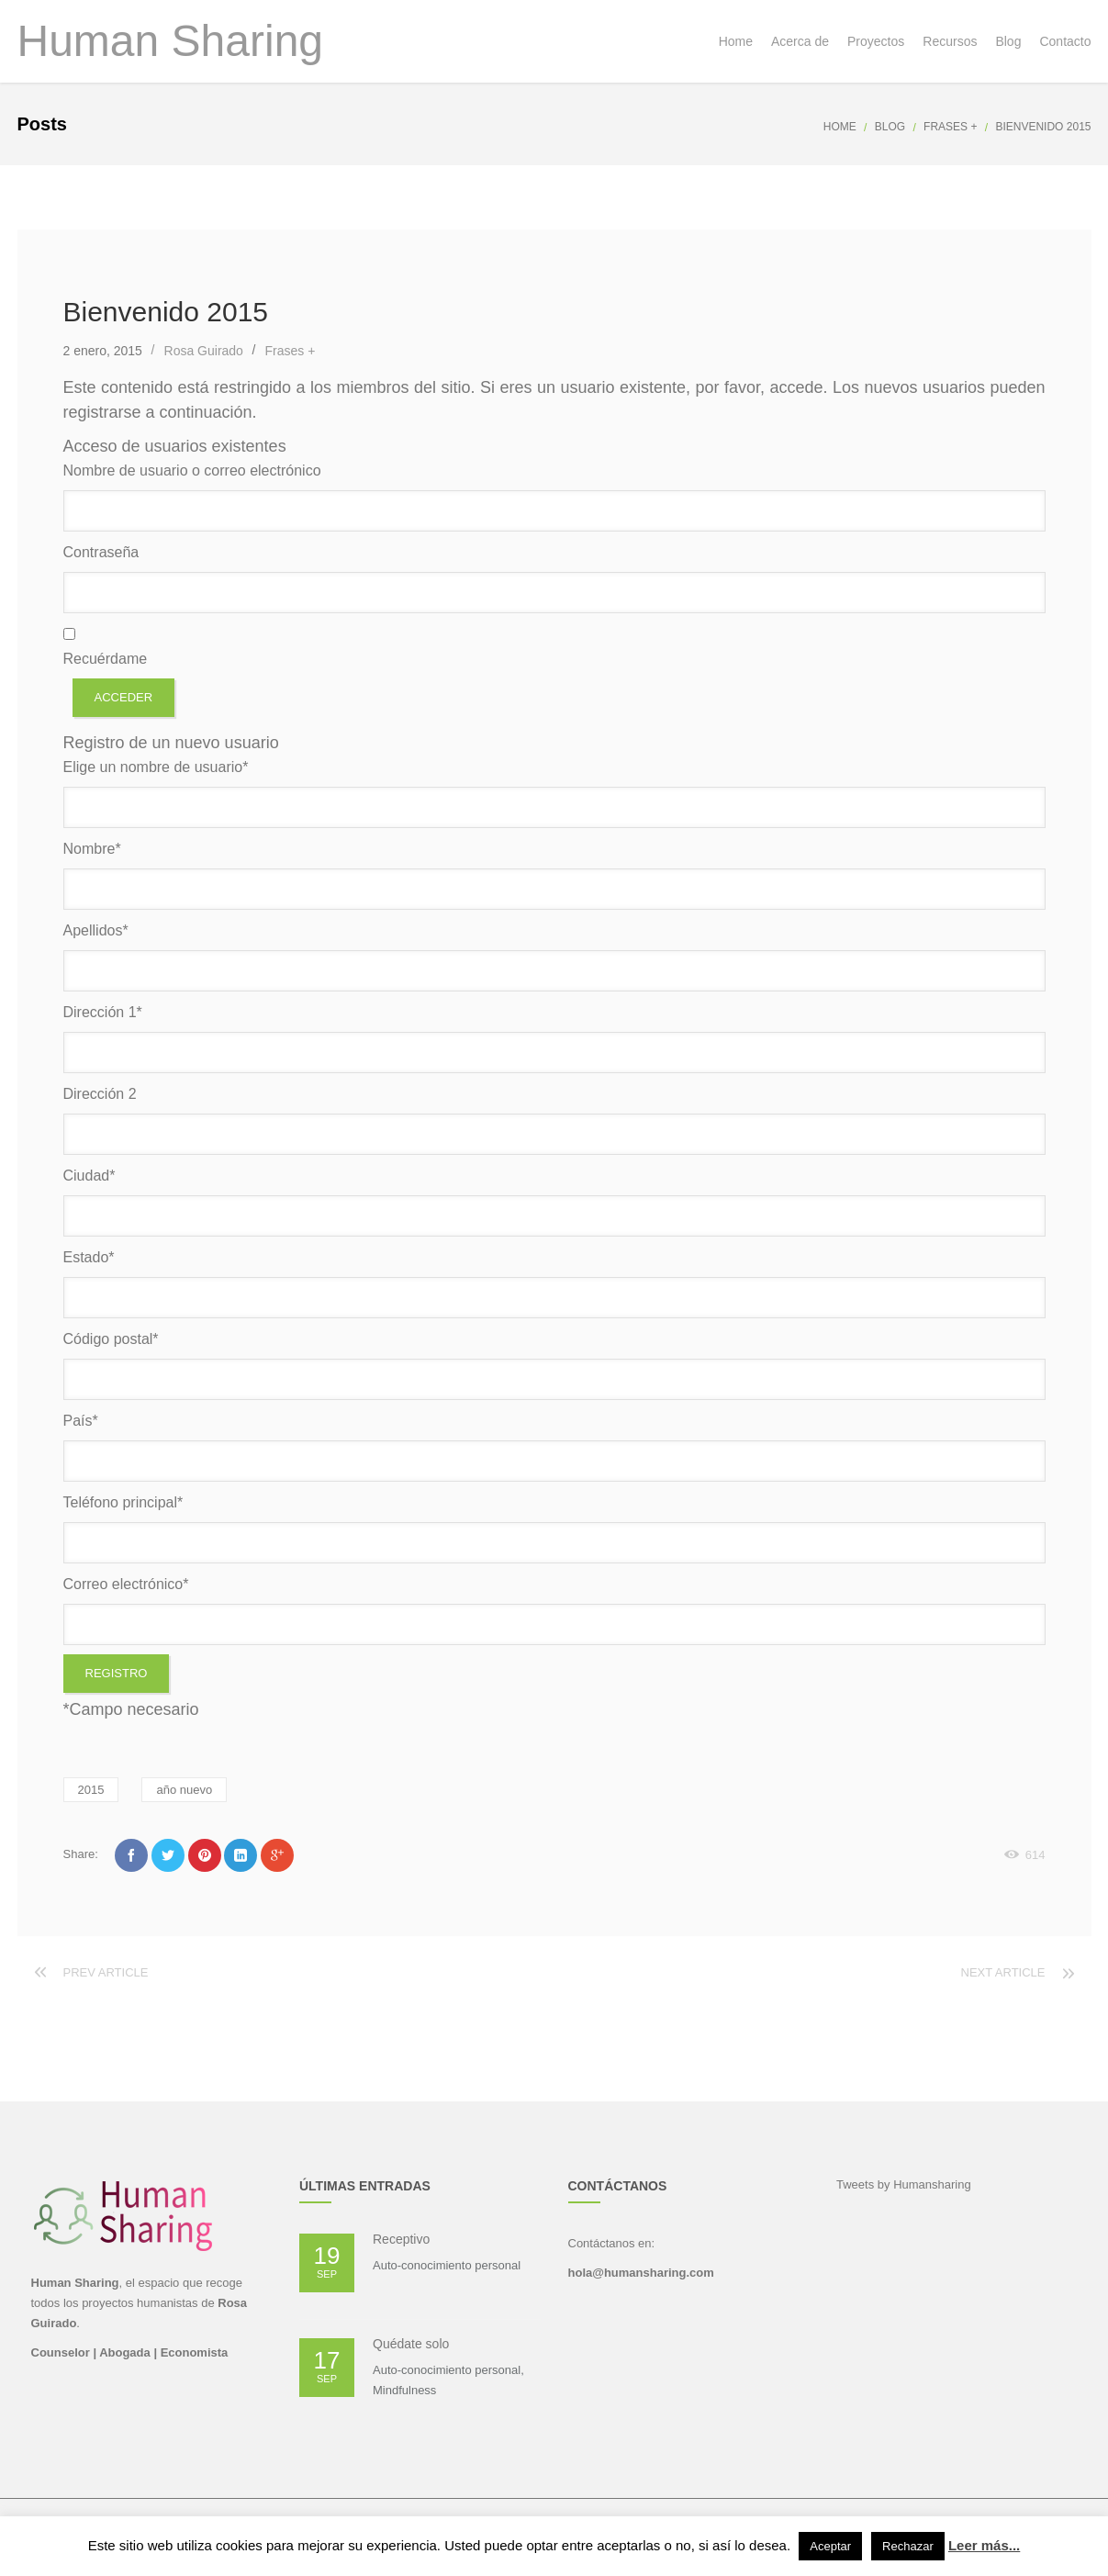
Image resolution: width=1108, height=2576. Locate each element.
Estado (89, 1257)
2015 (91, 1790)
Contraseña (101, 552)
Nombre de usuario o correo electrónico (192, 470)
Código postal (111, 1339)
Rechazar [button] (908, 2546)
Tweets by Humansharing (903, 2184)
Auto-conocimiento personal (446, 2265)
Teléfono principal (123, 1502)
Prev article (106, 1972)
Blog (890, 126)
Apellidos (96, 930)
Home (839, 126)
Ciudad (89, 1175)
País (80, 1420)
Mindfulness (404, 2390)
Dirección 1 (102, 1012)
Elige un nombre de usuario (156, 767)
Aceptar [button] (830, 2546)
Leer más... (984, 2545)
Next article (1003, 1972)
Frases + (950, 126)
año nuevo (184, 1790)
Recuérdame (105, 658)
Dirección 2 (100, 1094)
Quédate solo (411, 2343)
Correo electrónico (126, 1584)
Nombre (92, 849)
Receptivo (401, 2239)
